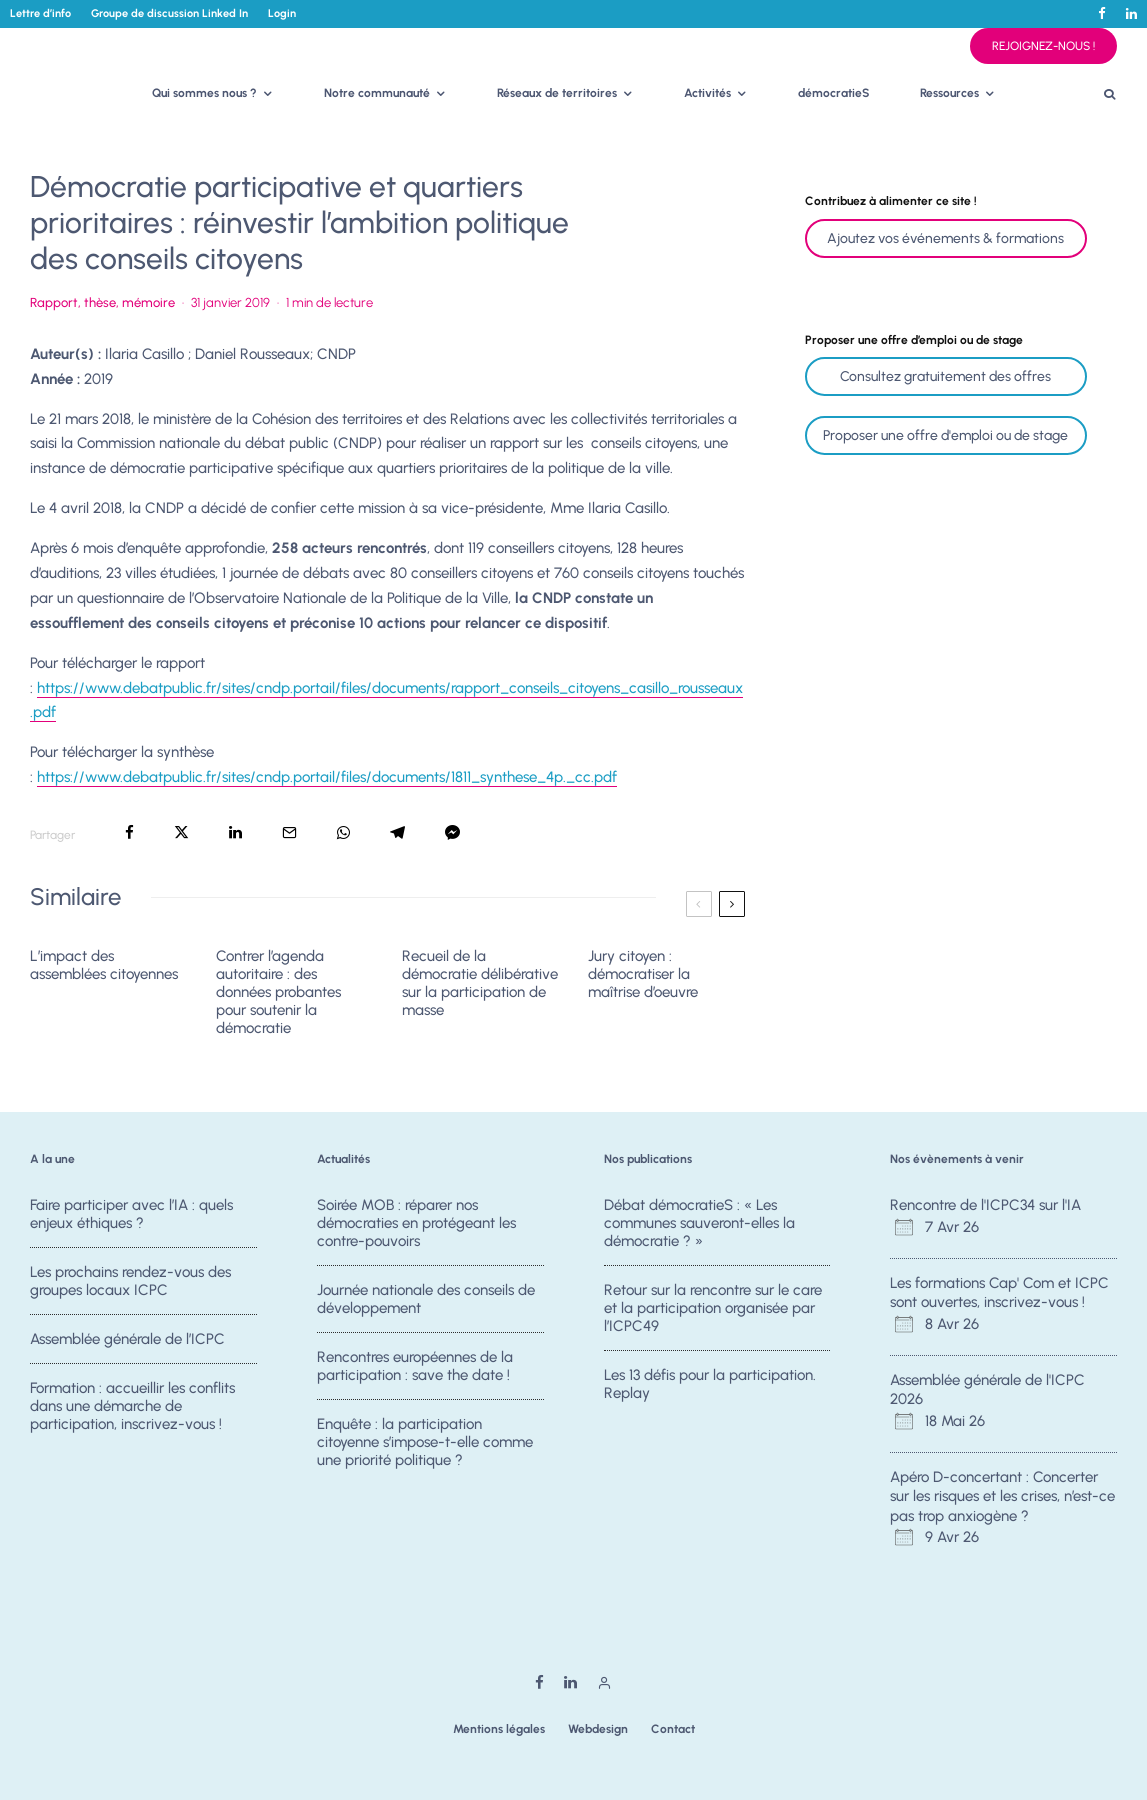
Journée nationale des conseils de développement (426, 1300)
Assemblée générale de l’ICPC (127, 1342)
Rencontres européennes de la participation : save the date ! (415, 1369)
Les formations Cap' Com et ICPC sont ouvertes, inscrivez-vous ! (999, 1293)
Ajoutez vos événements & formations (945, 238)
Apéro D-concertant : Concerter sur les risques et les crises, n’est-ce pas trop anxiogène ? (1002, 1496)
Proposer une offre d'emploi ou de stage (945, 435)
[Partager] (129, 832)
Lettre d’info (40, 13)
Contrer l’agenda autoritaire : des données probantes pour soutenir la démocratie (278, 992)
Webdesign (598, 1729)
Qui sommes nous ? (204, 93)
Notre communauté (377, 93)
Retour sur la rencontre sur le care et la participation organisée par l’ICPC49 (713, 1309)
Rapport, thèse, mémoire (102, 302)
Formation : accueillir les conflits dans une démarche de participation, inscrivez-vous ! (132, 1417)
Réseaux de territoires (557, 93)
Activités (707, 93)
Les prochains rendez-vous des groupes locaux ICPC (130, 1282)
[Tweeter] (181, 832)
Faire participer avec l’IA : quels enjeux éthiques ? (131, 1214)
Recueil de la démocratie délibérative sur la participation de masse (480, 983)
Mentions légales (499, 1729)
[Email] (289, 832)
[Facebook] (1102, 13)
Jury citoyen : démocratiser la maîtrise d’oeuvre (643, 974)
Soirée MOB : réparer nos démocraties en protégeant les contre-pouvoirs (416, 1223)
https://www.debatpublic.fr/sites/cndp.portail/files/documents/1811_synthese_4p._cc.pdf (327, 777)
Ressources (949, 93)
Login (282, 13)
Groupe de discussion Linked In (169, 13)
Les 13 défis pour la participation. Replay (710, 1387)
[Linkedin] (1131, 13)
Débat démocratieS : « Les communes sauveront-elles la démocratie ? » (699, 1223)
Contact (673, 1729)
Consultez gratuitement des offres (945, 376)
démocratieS (834, 93)
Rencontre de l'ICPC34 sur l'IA (985, 1205)
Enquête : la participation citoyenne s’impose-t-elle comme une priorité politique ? (425, 1453)
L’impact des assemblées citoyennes (104, 965)
